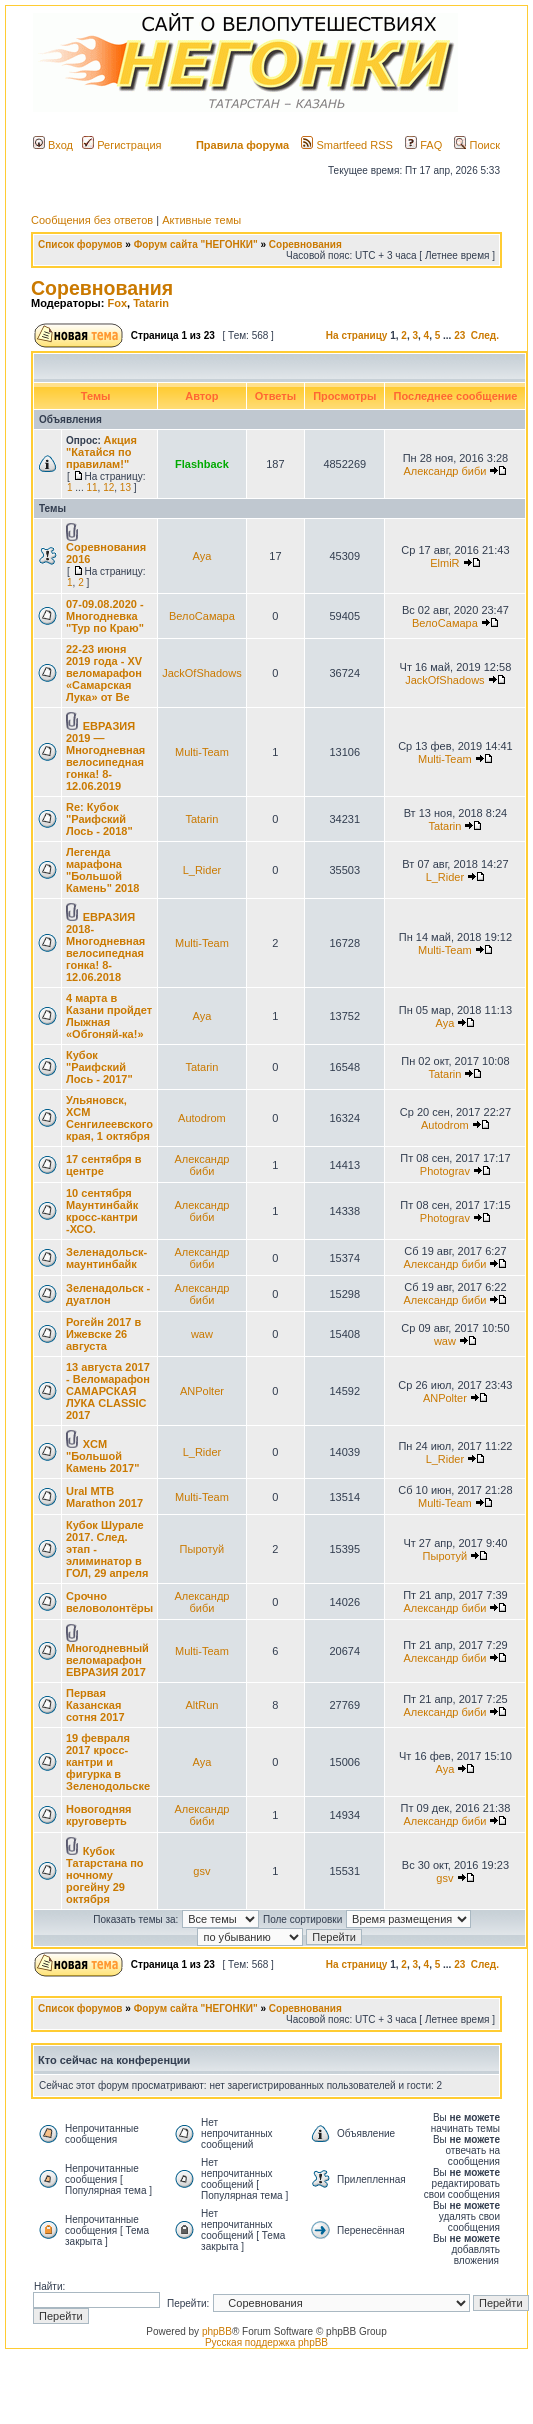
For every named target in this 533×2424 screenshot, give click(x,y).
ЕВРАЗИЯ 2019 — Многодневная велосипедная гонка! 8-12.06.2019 (105, 756)
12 (108, 487)
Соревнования (305, 244)
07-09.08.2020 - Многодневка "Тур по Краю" (105, 616)
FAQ (423, 145)
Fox (117, 303)
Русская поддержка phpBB (266, 2342)
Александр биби (444, 471)
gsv (201, 1871)
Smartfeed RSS (346, 145)
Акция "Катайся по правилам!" (101, 452)
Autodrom (202, 1118)
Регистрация (121, 145)
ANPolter (202, 1391)
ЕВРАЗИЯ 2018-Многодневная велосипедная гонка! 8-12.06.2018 (105, 947)
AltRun (201, 1705)
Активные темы (201, 220)
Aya (202, 556)
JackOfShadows (201, 673)
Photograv (445, 1171)
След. (485, 335)
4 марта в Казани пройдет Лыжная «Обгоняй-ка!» (109, 1016)
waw (202, 1334)
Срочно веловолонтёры (109, 1602)
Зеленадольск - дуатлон (108, 1294)
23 (459, 335)
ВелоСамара (202, 616)
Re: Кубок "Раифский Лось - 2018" (99, 819)
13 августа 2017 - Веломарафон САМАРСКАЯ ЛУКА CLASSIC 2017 (108, 1391)
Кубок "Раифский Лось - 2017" (99, 1067)
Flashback (202, 464)
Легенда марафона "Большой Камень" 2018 (102, 870)
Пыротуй (202, 1549)
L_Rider (202, 870)
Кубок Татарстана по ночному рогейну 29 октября (105, 1875)
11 (91, 487)
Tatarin (151, 303)
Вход (53, 145)
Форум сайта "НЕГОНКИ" (196, 244)
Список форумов (80, 244)
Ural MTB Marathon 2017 (104, 1497)
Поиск (477, 145)
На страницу (357, 335)
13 (125, 487)
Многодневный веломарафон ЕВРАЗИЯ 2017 (107, 1660)
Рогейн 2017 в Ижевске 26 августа (103, 1334)
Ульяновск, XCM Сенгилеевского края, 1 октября (109, 1118)
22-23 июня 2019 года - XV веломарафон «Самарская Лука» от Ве (104, 673)
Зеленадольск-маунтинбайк (106, 1258)
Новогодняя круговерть (98, 1815)
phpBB (217, 2331)
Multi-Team (202, 752)
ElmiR (444, 563)
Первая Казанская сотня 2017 (95, 1705)
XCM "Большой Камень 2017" (102, 1456)
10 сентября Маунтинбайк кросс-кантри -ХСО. (102, 1211)
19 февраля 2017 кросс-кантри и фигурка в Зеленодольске (108, 1762)
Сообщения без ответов (92, 220)
